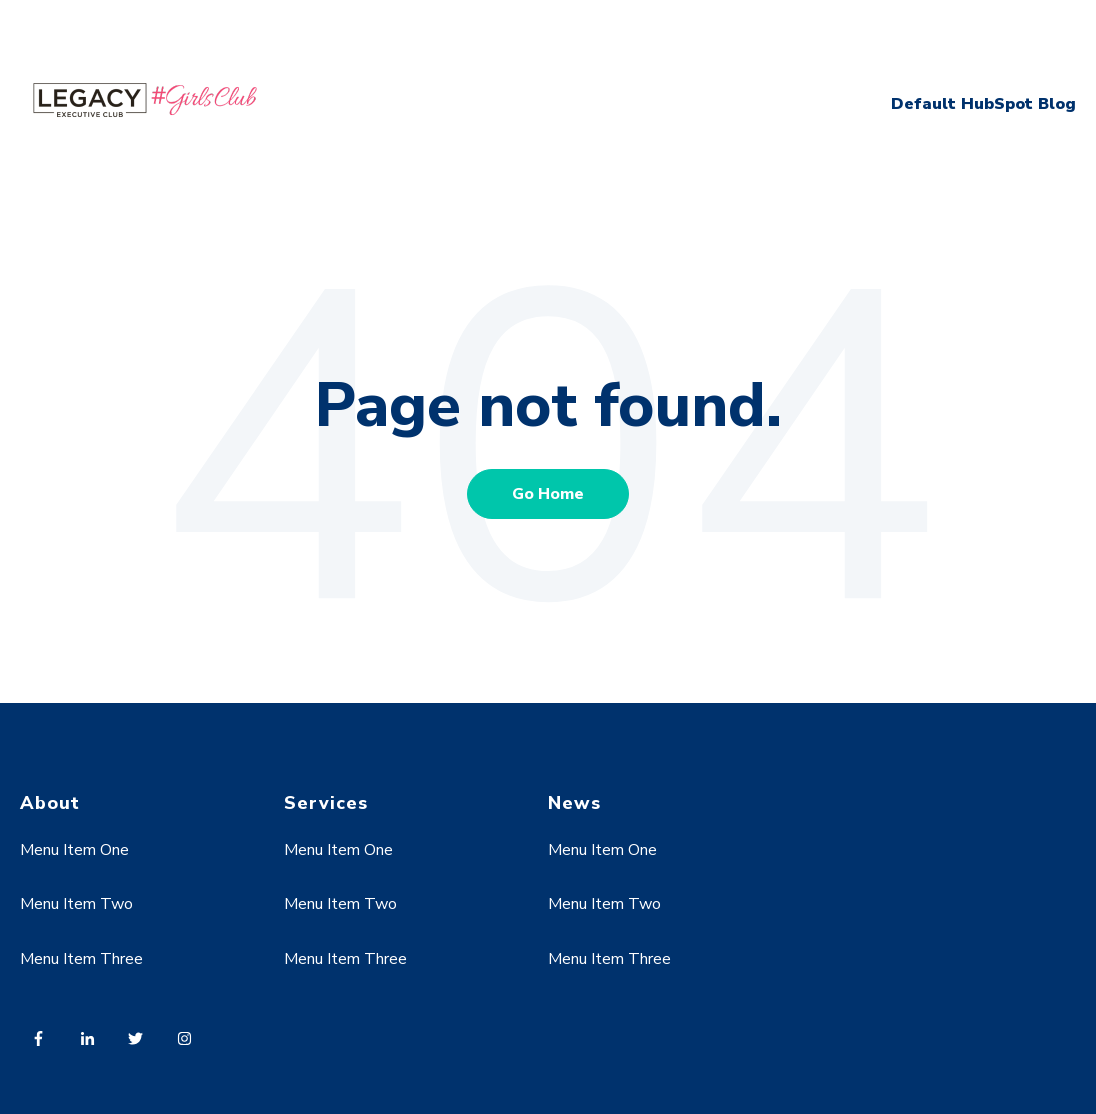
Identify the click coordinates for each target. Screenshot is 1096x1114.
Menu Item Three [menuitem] (81, 959)
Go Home (548, 494)
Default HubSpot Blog (983, 104)
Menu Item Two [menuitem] (76, 904)
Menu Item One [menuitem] (74, 850)
